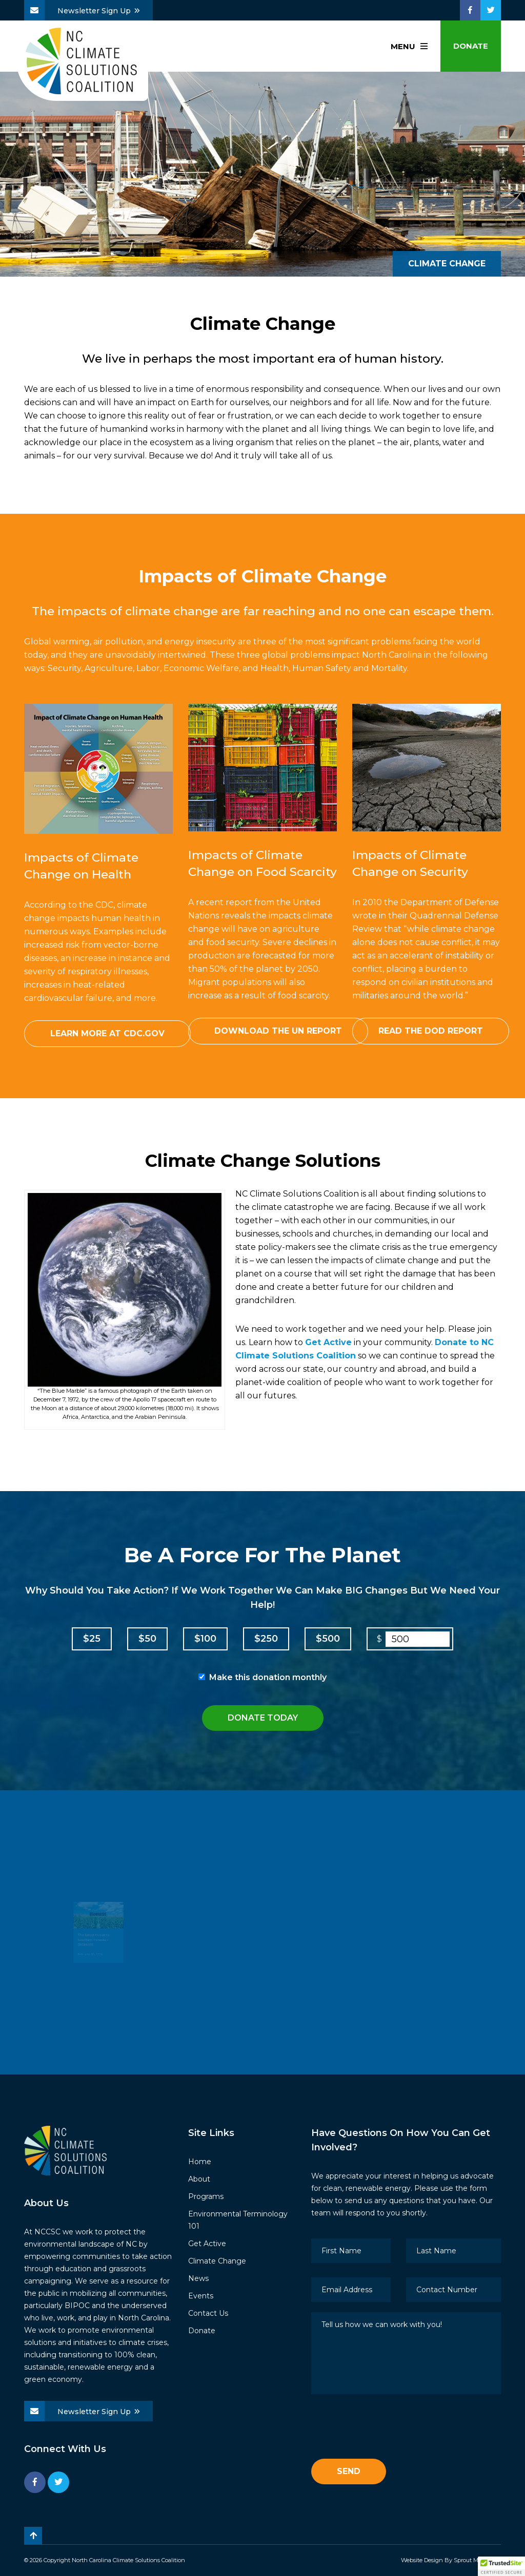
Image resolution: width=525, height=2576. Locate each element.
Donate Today (263, 1718)
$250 (266, 1638)
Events (200, 2295)
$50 (147, 1638)
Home (199, 2161)
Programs (206, 2196)
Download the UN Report (278, 1031)
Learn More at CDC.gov (107, 1033)
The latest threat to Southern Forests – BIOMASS (90, 1945)
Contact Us (208, 2313)
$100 (205, 1638)
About (199, 2179)
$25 (91, 1638)
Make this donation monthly (268, 1677)
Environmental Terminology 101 (238, 2220)
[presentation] (389, 2428)
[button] (501, 2566)
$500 (328, 1638)
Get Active (328, 1342)
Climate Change (217, 2261)
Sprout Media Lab (477, 2560)
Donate (470, 46)
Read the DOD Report (430, 1031)
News (198, 2278)
